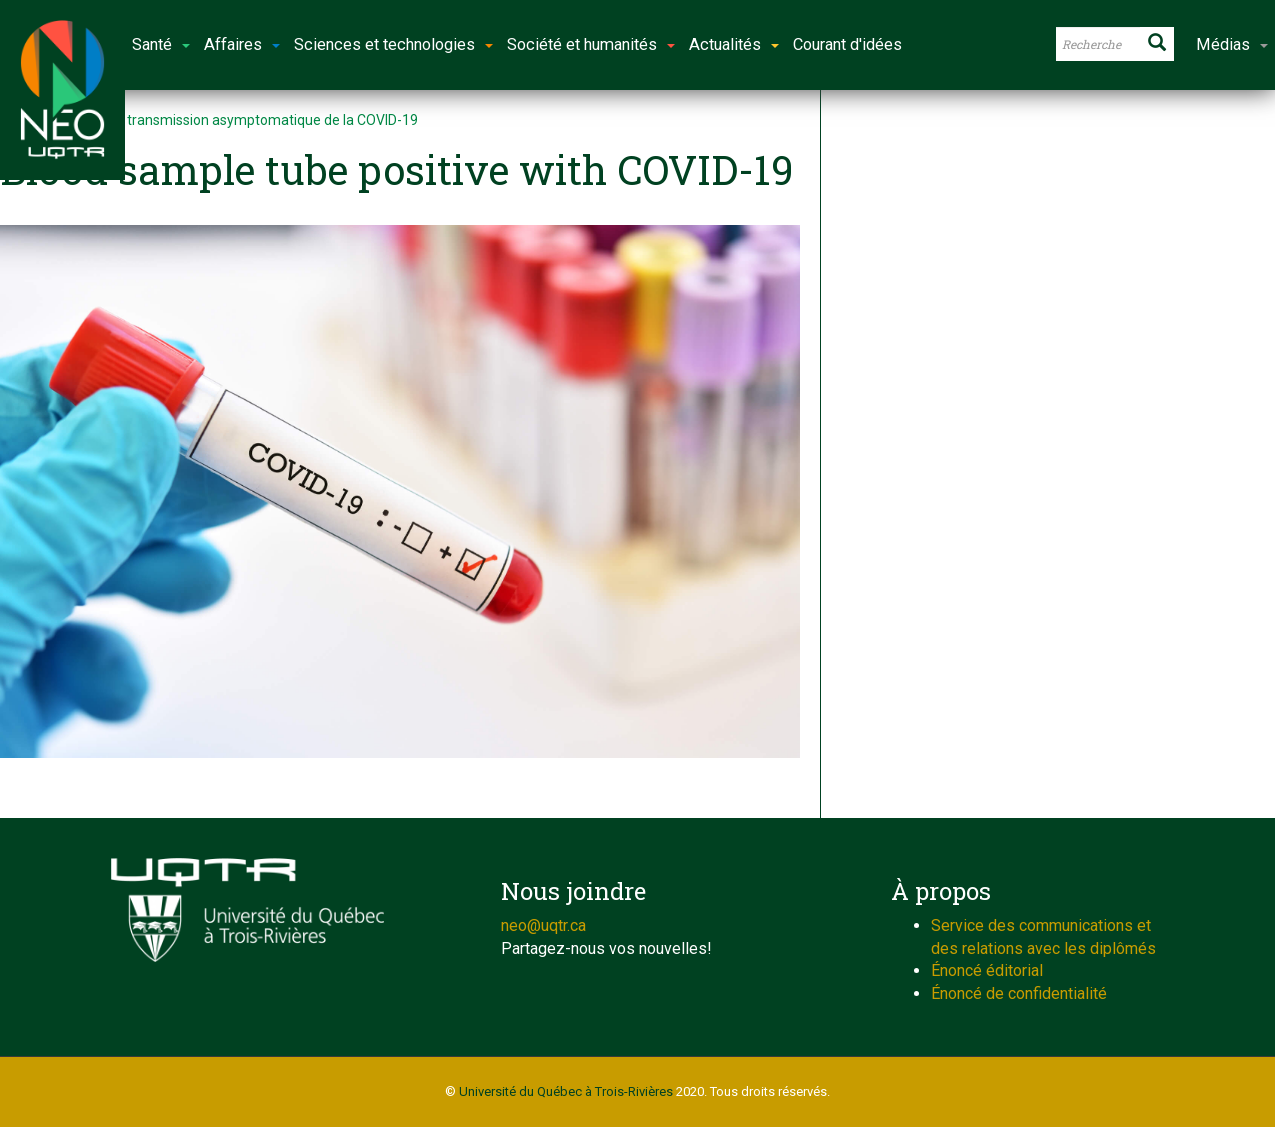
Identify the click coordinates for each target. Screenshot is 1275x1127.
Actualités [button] (734, 44)
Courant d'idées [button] (847, 44)
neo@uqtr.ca (543, 925)
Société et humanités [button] (591, 44)
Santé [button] (161, 44)
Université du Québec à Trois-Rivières (566, 1091)
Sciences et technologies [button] (393, 44)
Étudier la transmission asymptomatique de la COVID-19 (241, 120)
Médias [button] (1232, 44)
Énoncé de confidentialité (1019, 993)
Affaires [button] (242, 44)
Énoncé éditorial (987, 970)
